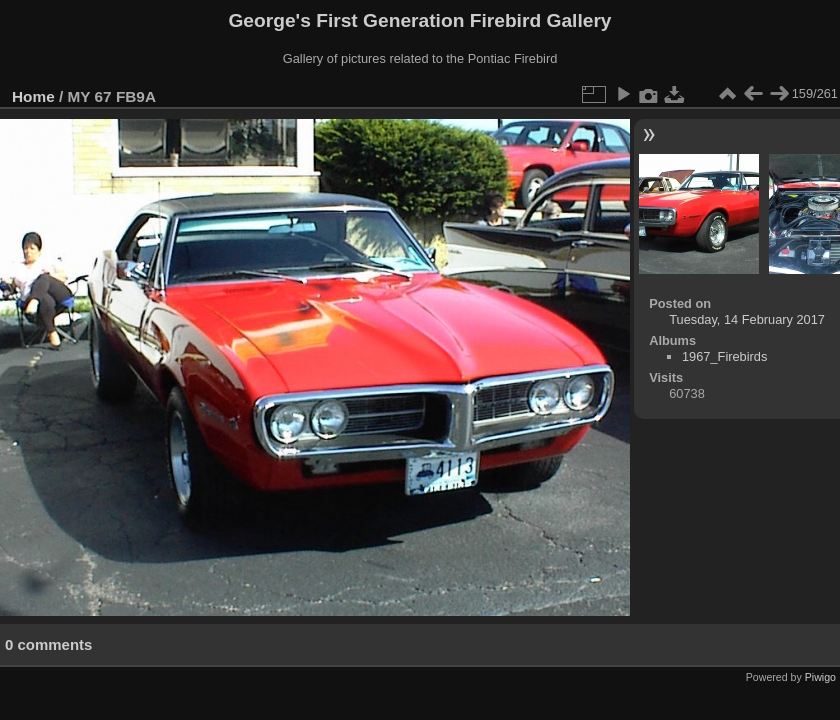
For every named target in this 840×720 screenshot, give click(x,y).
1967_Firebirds (724, 356)
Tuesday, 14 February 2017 (747, 319)
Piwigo (820, 677)
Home (33, 96)
